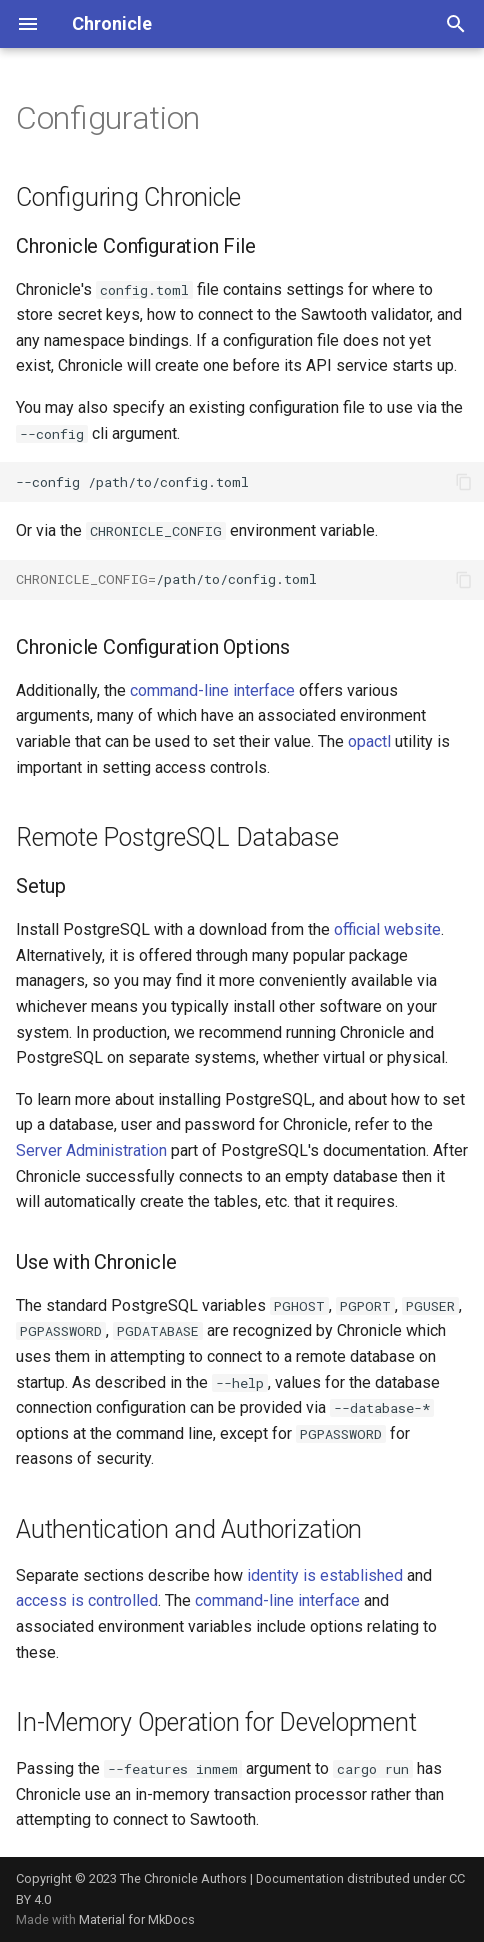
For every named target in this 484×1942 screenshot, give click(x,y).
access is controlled (87, 1600)
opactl (369, 741)
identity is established (325, 1575)
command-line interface (212, 690)
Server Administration (91, 1150)
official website (387, 929)
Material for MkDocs (137, 1919)
